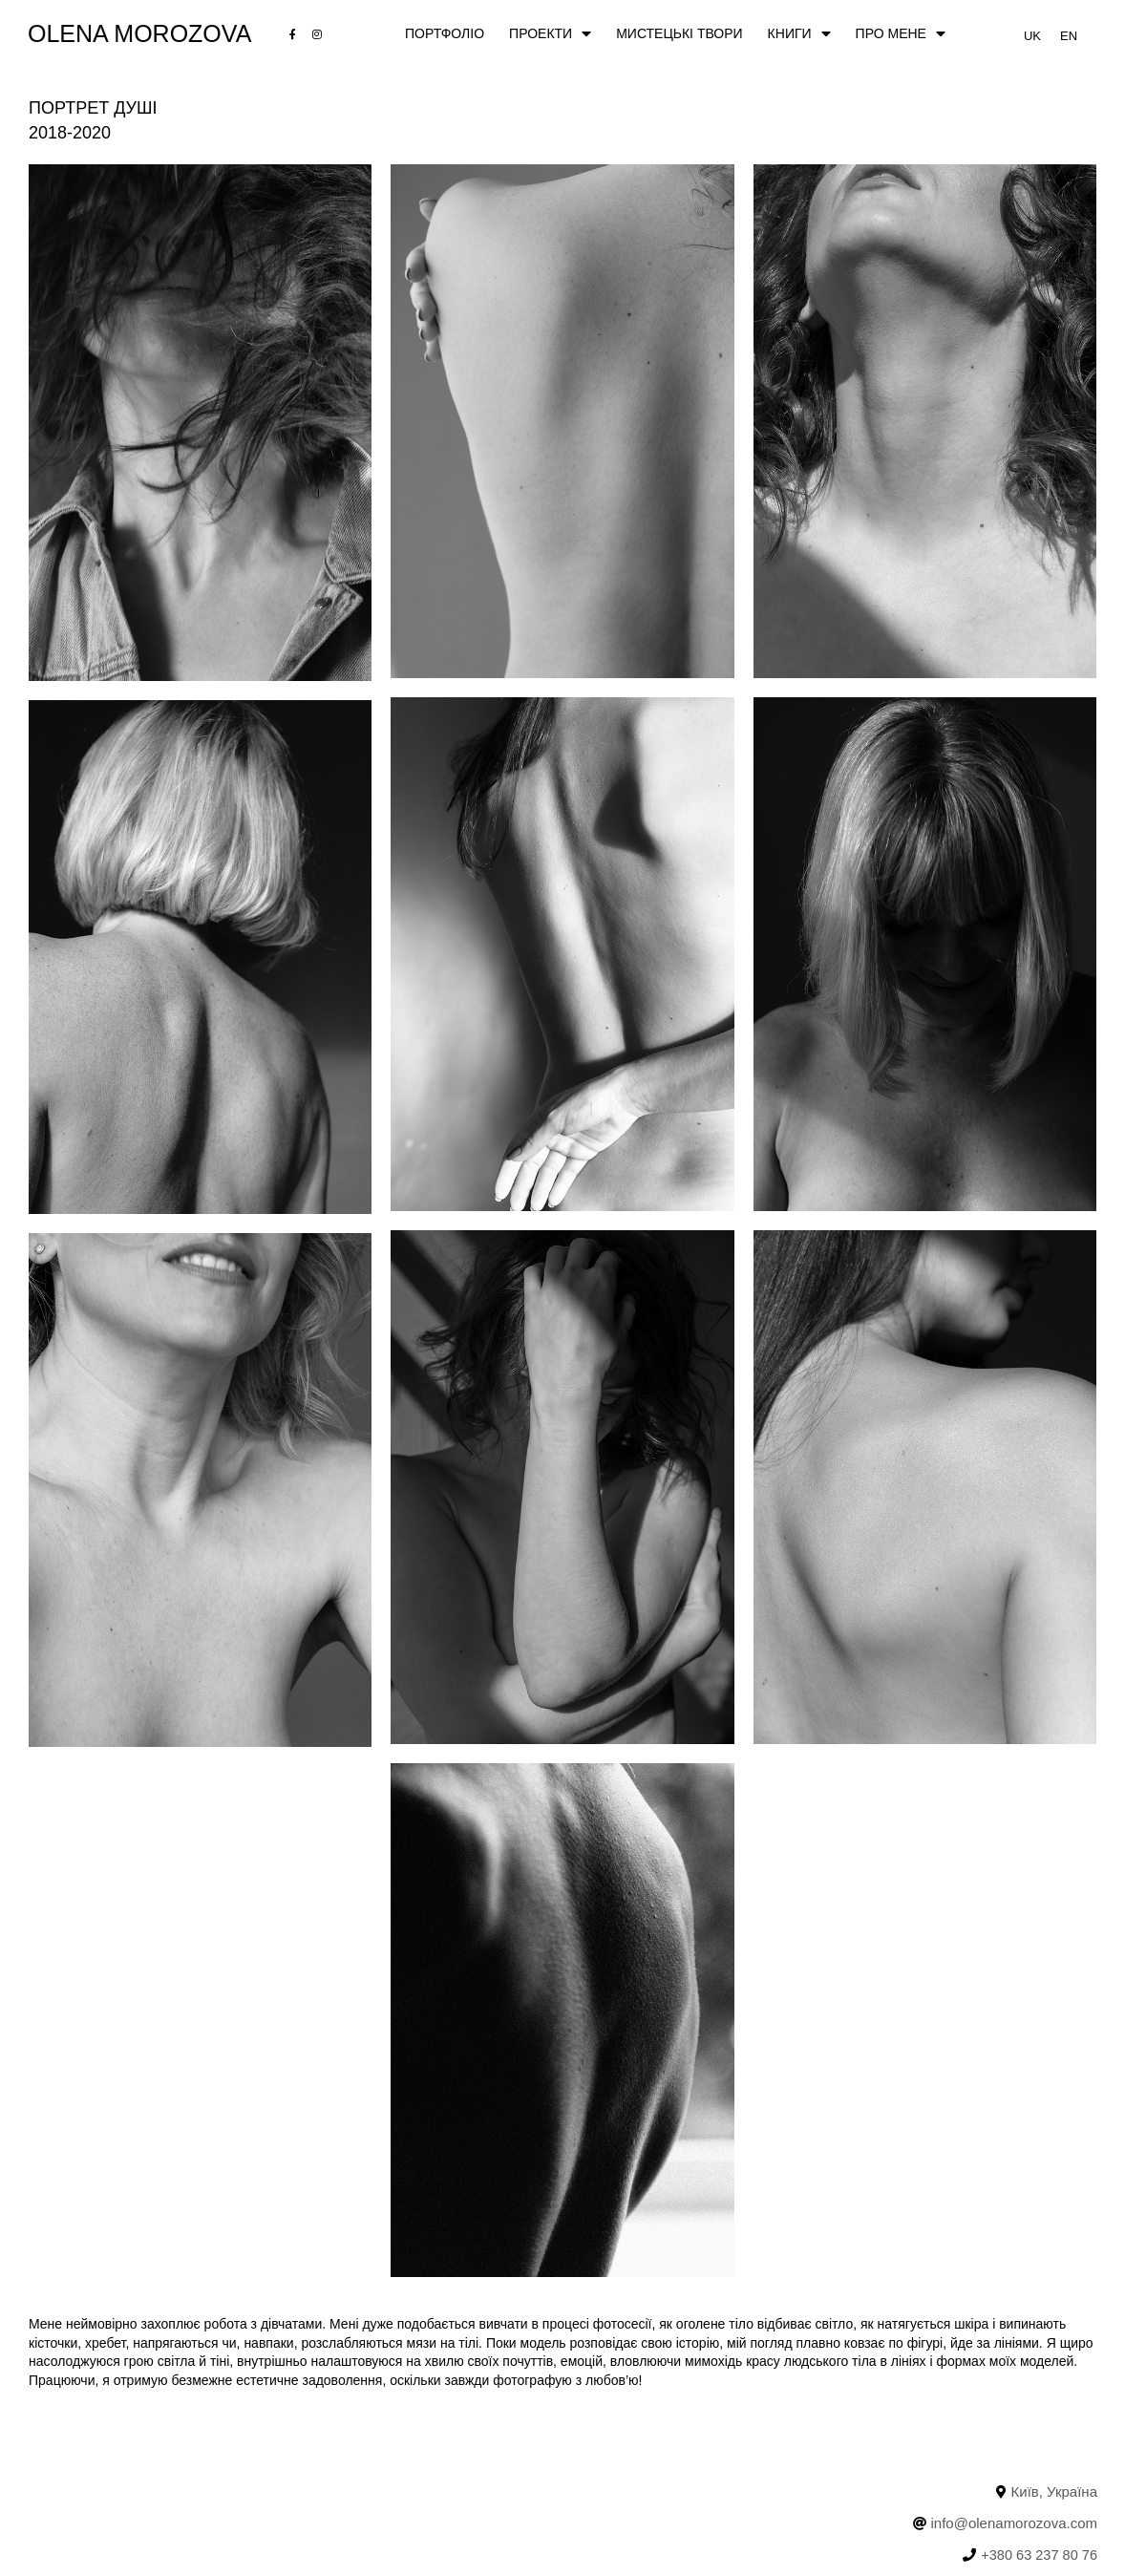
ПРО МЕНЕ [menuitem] (900, 34)
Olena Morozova (139, 34)
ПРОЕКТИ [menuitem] (550, 34)
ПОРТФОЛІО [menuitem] (444, 33)
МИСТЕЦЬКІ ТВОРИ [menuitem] (679, 33)
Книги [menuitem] (799, 34)
